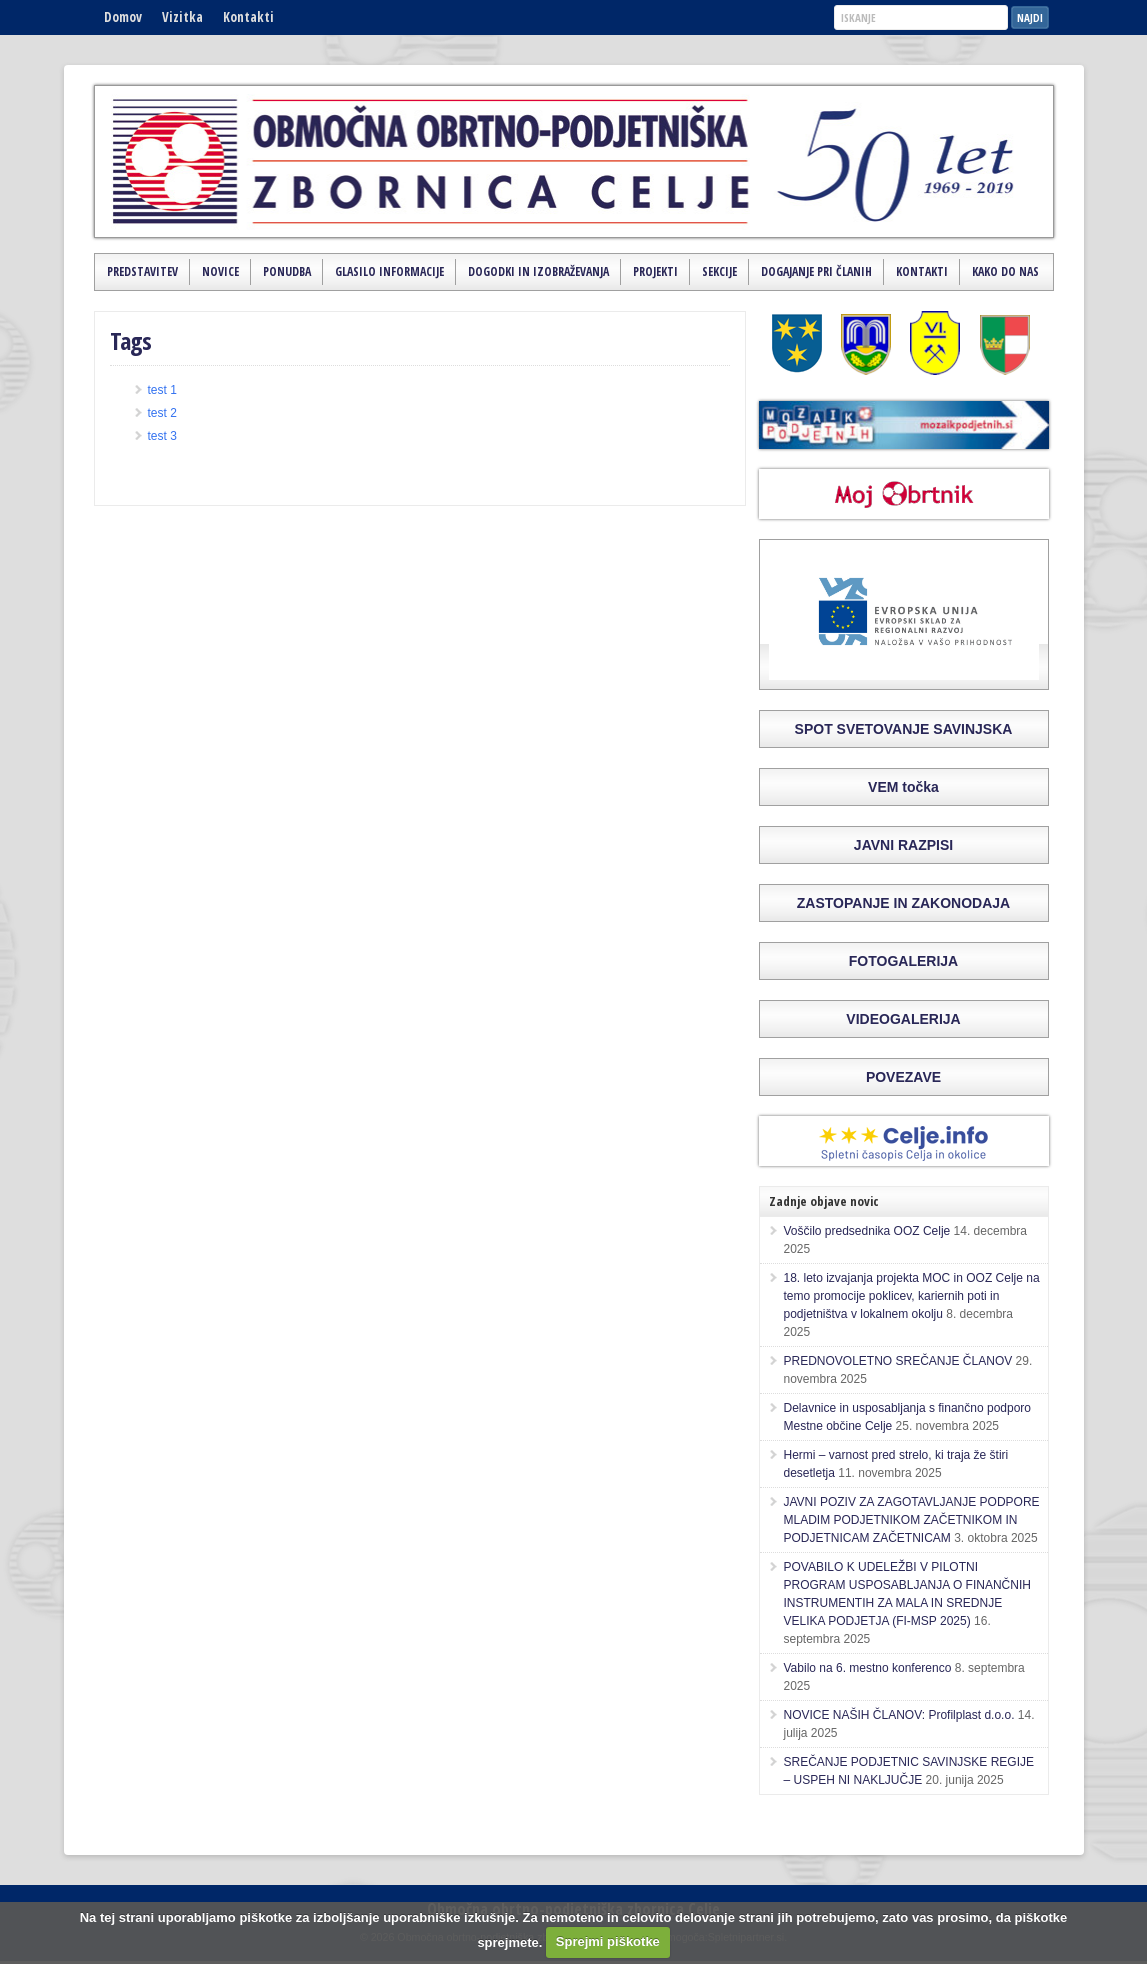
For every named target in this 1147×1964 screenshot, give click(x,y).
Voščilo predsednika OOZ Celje (867, 1231)
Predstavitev (142, 271)
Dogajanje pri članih (816, 271)
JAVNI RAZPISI (903, 845)
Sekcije (719, 271)
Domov (123, 17)
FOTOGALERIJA (903, 961)
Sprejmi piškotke (608, 1941)
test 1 (162, 390)
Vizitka (182, 17)
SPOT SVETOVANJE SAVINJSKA (904, 729)
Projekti (655, 271)
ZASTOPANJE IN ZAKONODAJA (903, 903)
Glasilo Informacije (389, 271)
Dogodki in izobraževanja (538, 271)
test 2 (162, 413)
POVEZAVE (903, 1077)
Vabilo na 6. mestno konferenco (868, 1668)
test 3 (162, 436)
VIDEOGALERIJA (903, 1019)
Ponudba (287, 271)
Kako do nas (1005, 271)
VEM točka (903, 787)
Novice (220, 271)
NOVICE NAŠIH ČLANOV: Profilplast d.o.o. (899, 1715)
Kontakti (248, 17)
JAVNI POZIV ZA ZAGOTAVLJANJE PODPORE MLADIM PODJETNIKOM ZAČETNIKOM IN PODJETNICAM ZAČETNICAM (912, 1520)
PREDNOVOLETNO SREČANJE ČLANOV (898, 1361)
